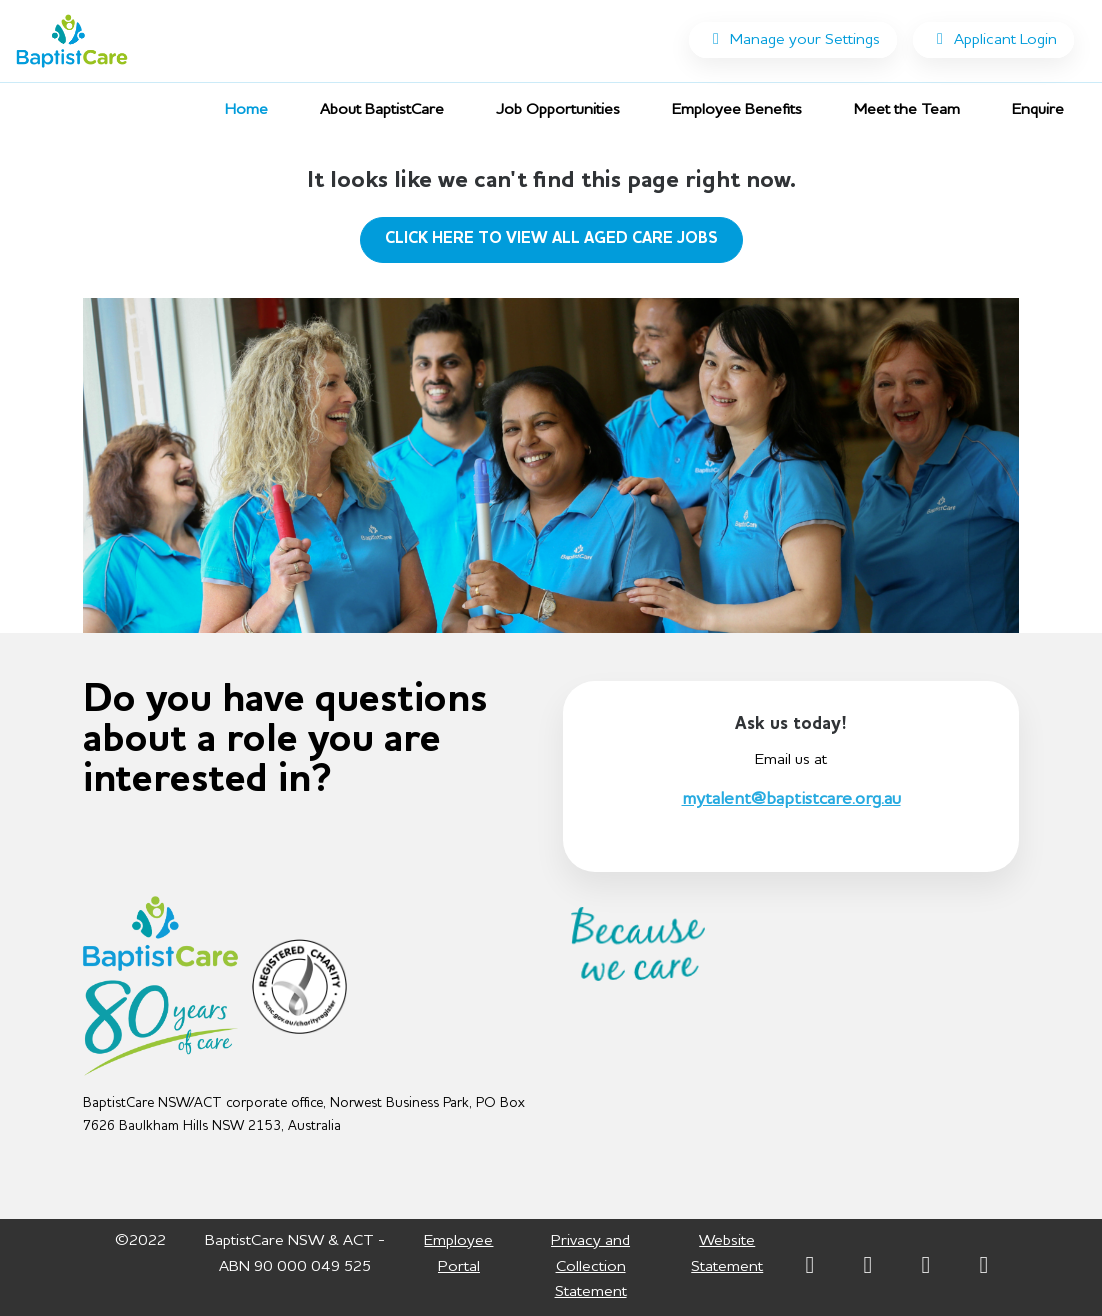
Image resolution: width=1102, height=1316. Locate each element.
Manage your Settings (793, 39)
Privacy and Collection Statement (590, 1266)
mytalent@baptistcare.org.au (791, 799)
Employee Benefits (737, 110)
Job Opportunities (566, 107)
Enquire (1038, 110)
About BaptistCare (382, 110)
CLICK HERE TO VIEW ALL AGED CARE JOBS (551, 239)
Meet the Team (907, 110)
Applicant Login (993, 39)
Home (246, 110)
